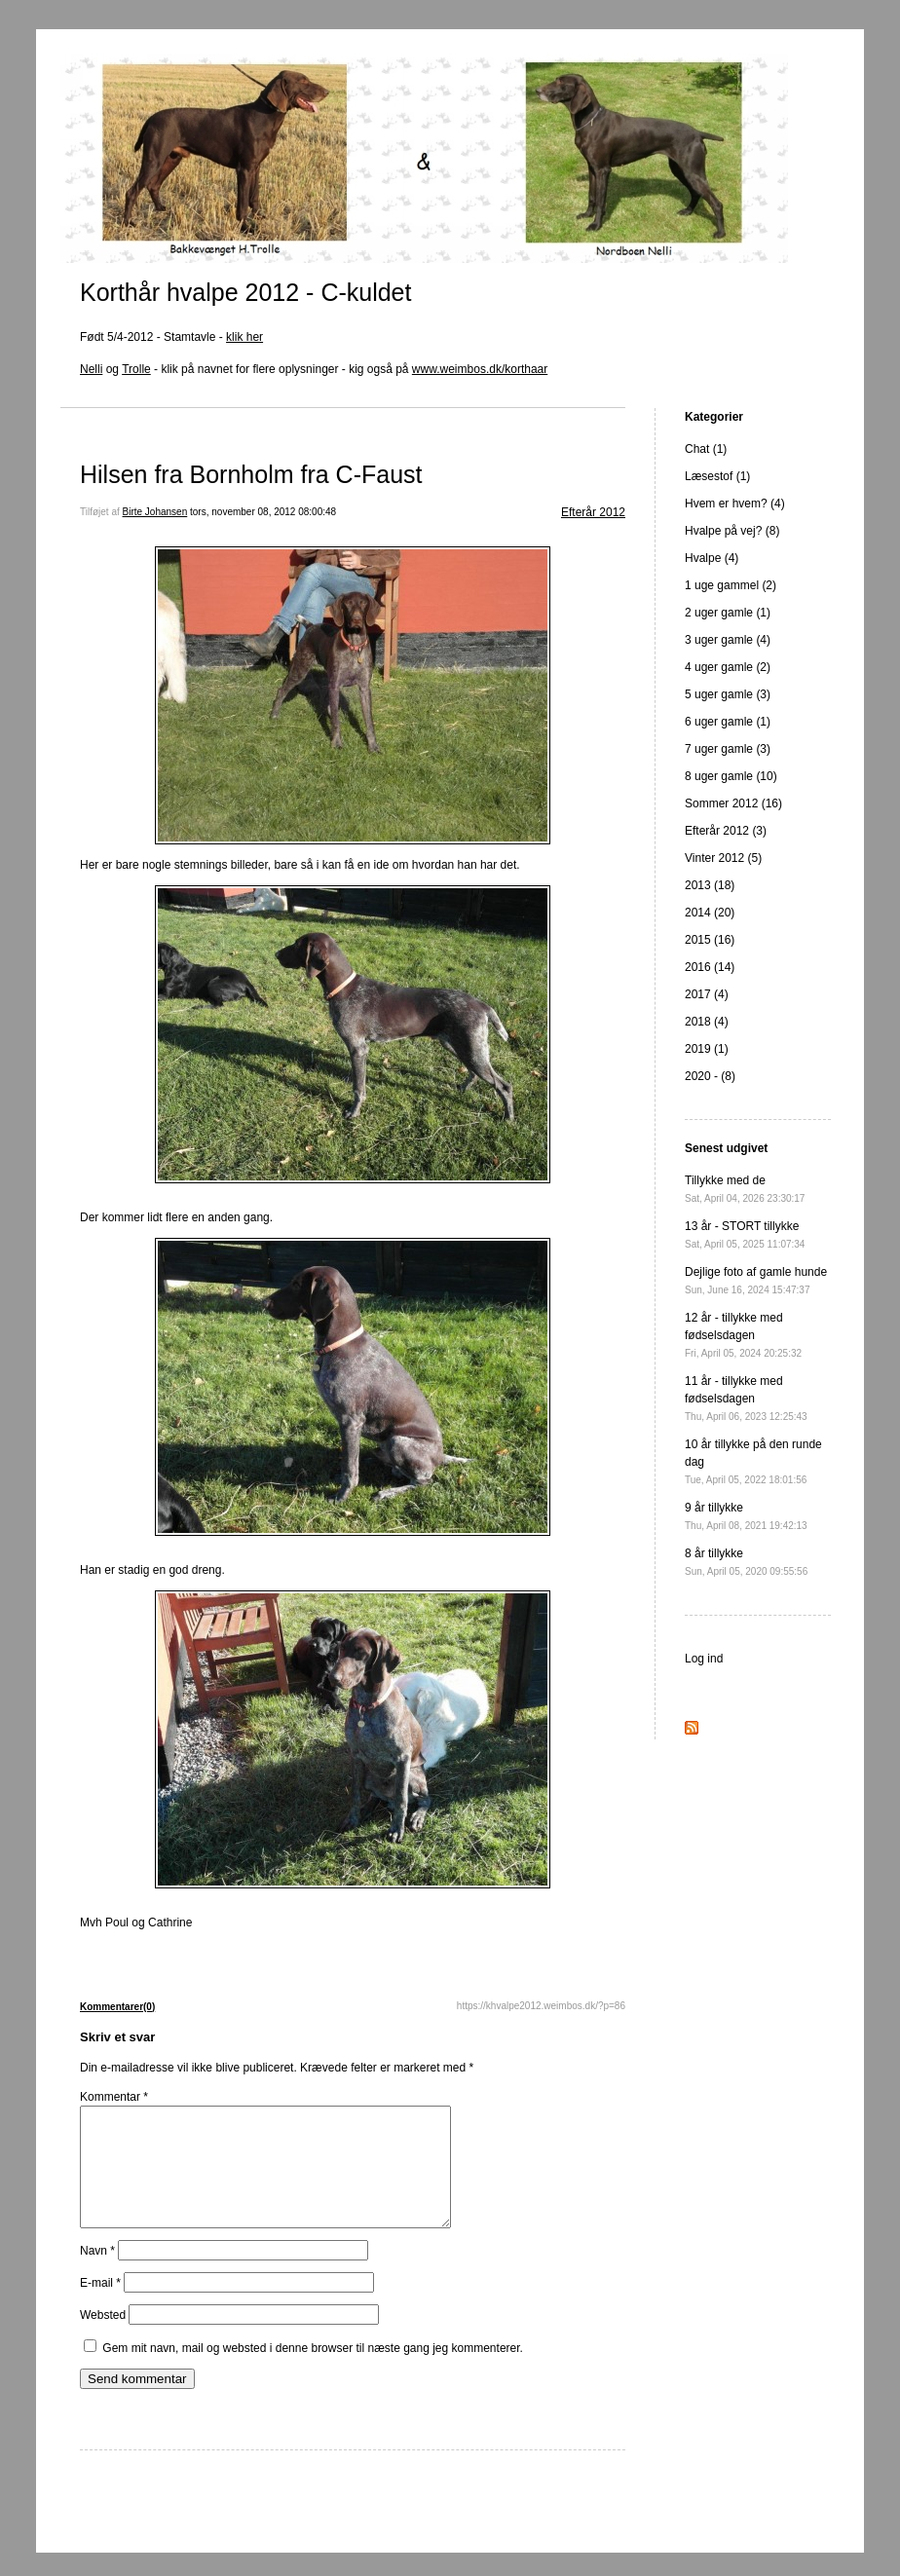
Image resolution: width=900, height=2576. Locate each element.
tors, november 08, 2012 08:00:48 (263, 511)
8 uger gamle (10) (731, 776)
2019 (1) (707, 1049)
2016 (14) (709, 967)
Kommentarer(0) (117, 2006)
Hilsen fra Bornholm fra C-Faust (251, 474)
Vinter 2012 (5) (723, 858)
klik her (244, 337)
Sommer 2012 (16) (733, 803)
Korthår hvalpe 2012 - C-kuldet (245, 292)
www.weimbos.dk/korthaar (479, 369)
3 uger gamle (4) (727, 640)
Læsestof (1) (717, 476)
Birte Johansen (155, 511)
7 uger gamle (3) (727, 749)
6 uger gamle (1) (727, 721)
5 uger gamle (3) (727, 694)
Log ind (704, 1658)
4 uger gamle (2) (727, 667)
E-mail (100, 2306)
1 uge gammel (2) (730, 585)
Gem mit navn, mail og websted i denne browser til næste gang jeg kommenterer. (312, 2371)
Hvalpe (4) (711, 558)
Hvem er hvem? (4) (735, 503)
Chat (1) (706, 449)
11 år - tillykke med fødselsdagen (746, 1398)
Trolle (136, 369)
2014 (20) (709, 912)
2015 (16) (709, 940)
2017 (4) (707, 994)
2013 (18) (709, 885)
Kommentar (114, 2097)
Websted (103, 2338)
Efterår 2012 (593, 512)
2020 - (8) (710, 1076)
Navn (97, 2274)
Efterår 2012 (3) (726, 831)
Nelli (91, 369)
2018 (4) (707, 1021)
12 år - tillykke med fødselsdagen (743, 1335)
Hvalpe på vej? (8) (732, 531)
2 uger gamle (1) (727, 612)
